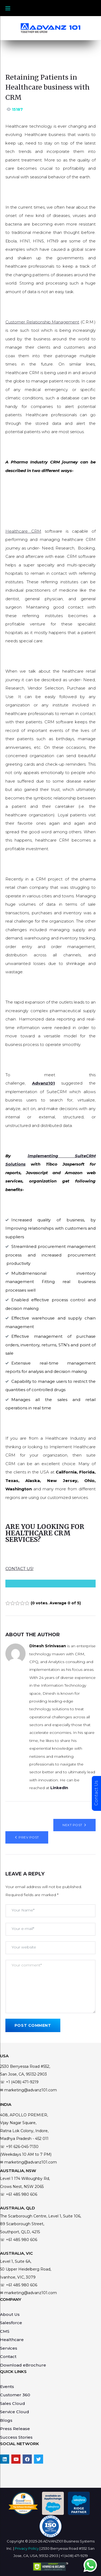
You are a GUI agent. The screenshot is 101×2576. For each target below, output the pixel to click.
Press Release (15, 2428)
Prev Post (29, 1837)
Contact (8, 2356)
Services (8, 2348)
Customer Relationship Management (42, 322)
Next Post (72, 1825)
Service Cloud (14, 2411)
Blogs (6, 2420)
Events (7, 2386)
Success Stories (16, 2437)
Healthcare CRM (23, 531)
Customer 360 (15, 2394)
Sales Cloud (12, 2403)
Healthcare (12, 2339)
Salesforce (11, 2322)
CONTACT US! (19, 1568)
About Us (10, 2314)
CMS (4, 2331)
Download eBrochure (23, 2365)
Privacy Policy (27, 2548)
